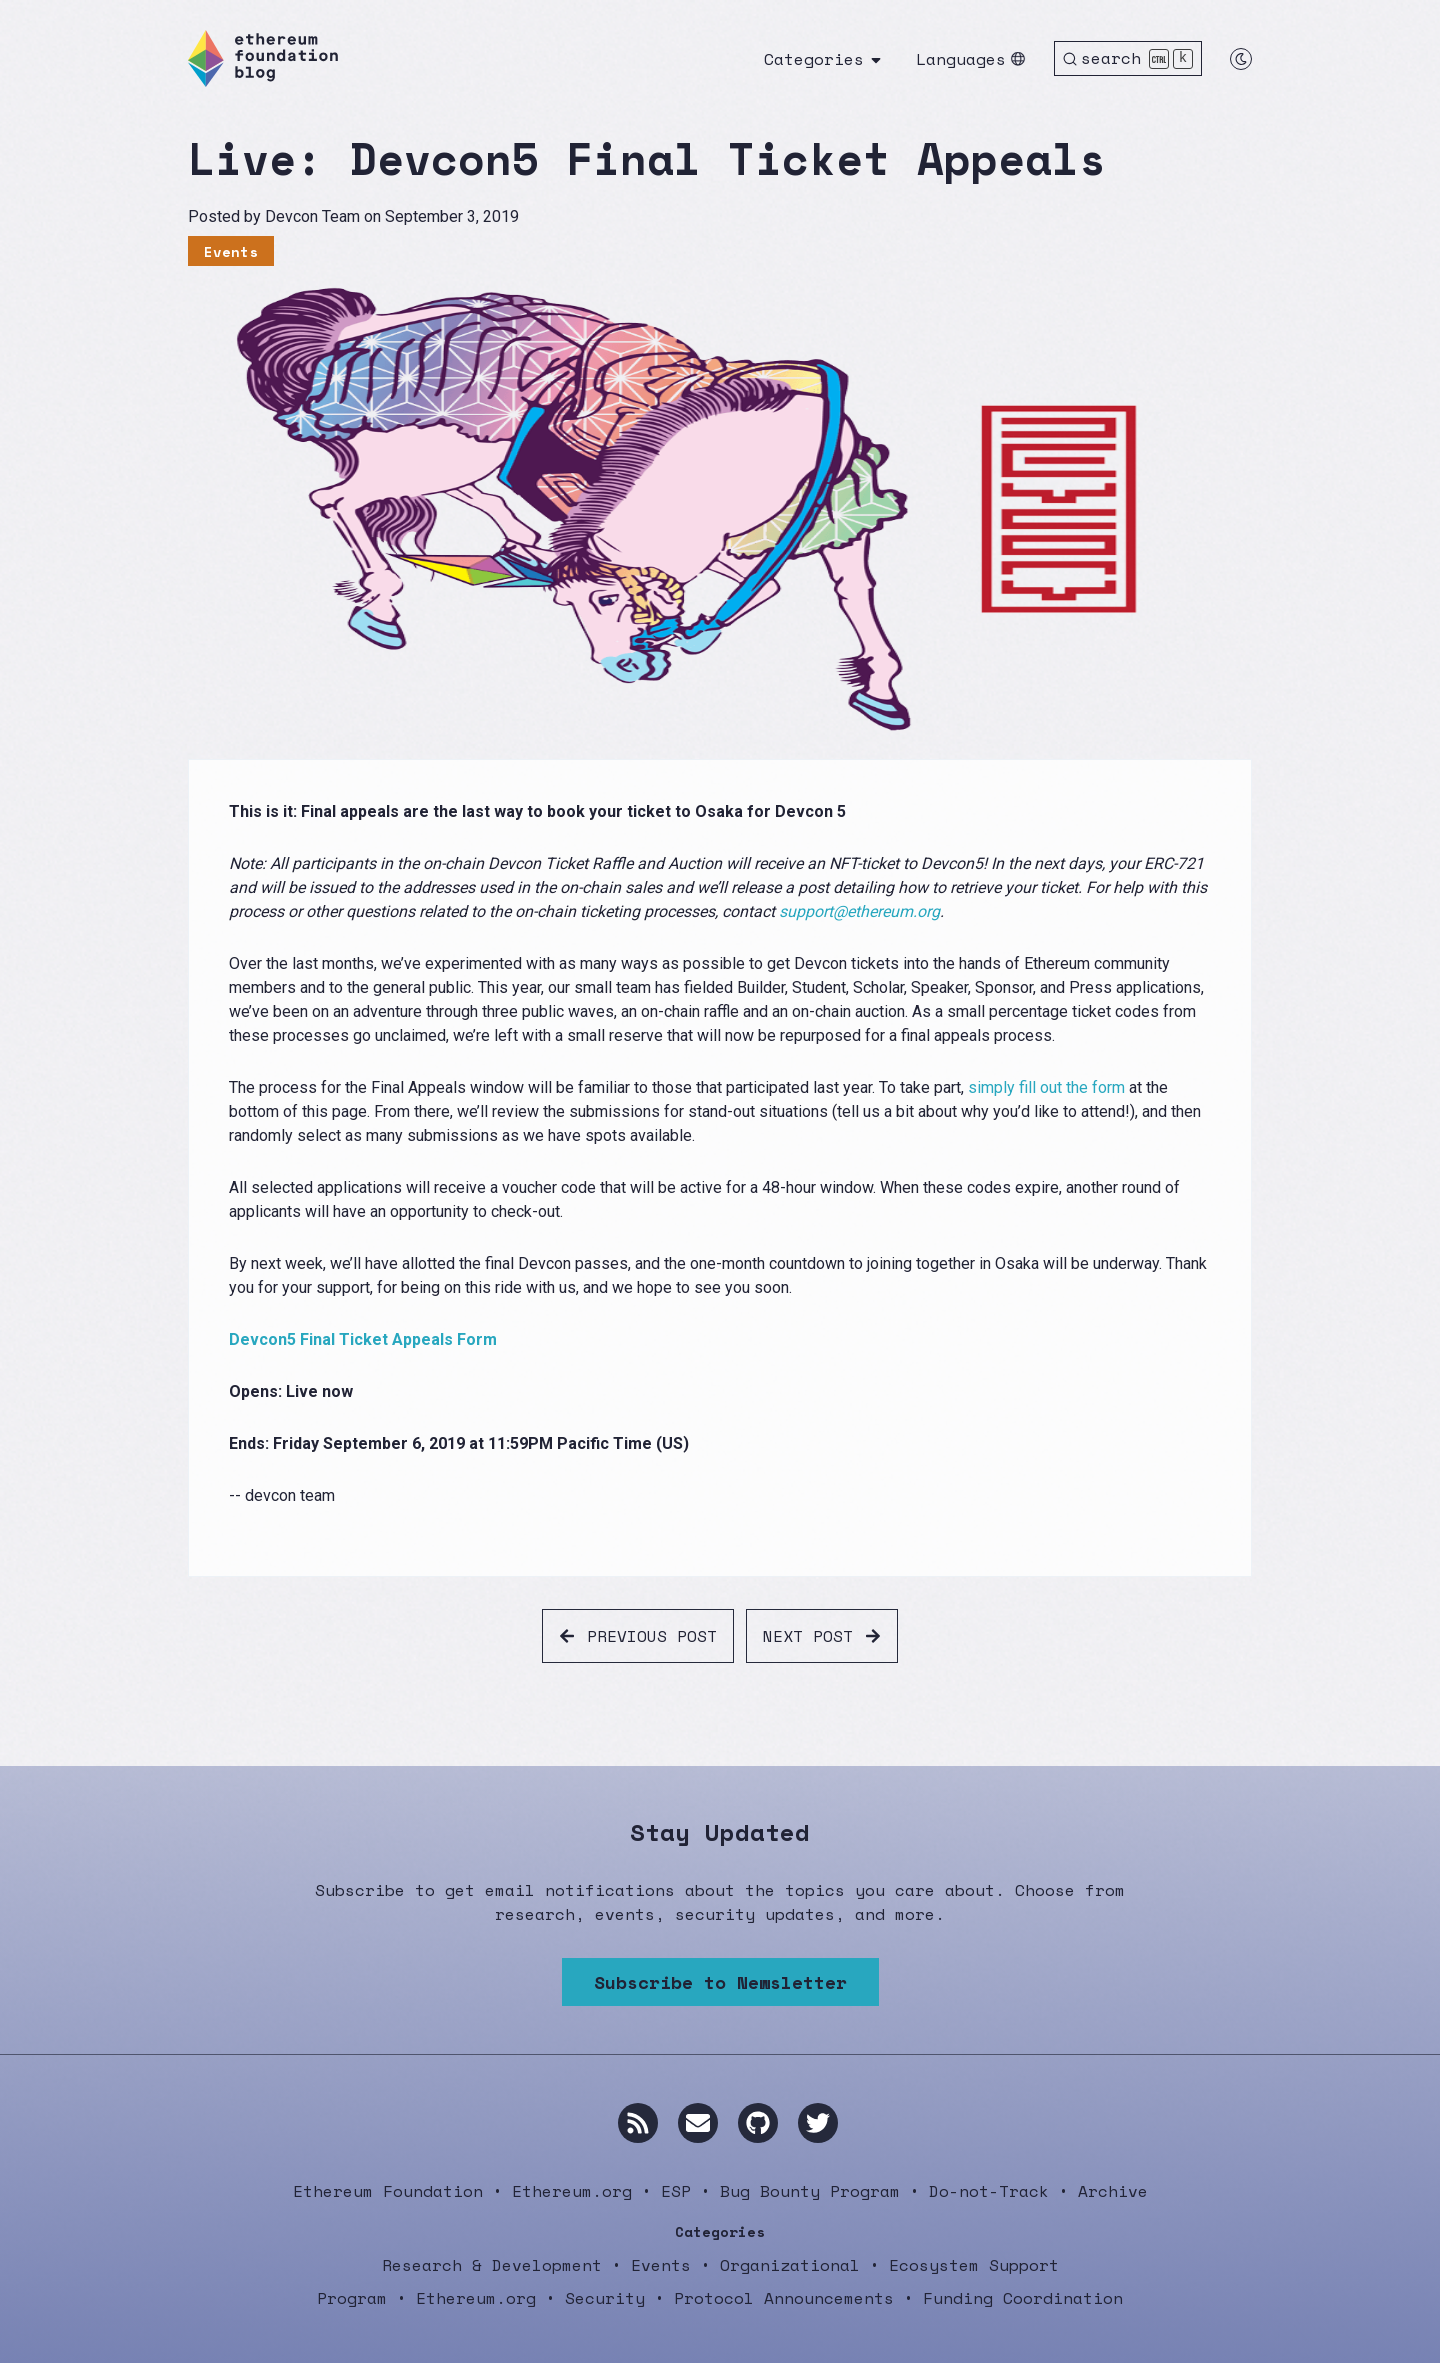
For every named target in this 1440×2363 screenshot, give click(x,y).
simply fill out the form (1046, 1087)
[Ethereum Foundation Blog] (263, 58)
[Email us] (698, 2123)
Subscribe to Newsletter (720, 1982)
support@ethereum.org (859, 911)
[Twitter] (818, 2123)
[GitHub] (758, 2123)
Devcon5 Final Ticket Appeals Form (363, 1339)
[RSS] (638, 2123)
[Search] (1128, 58)
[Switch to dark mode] (1241, 59)
